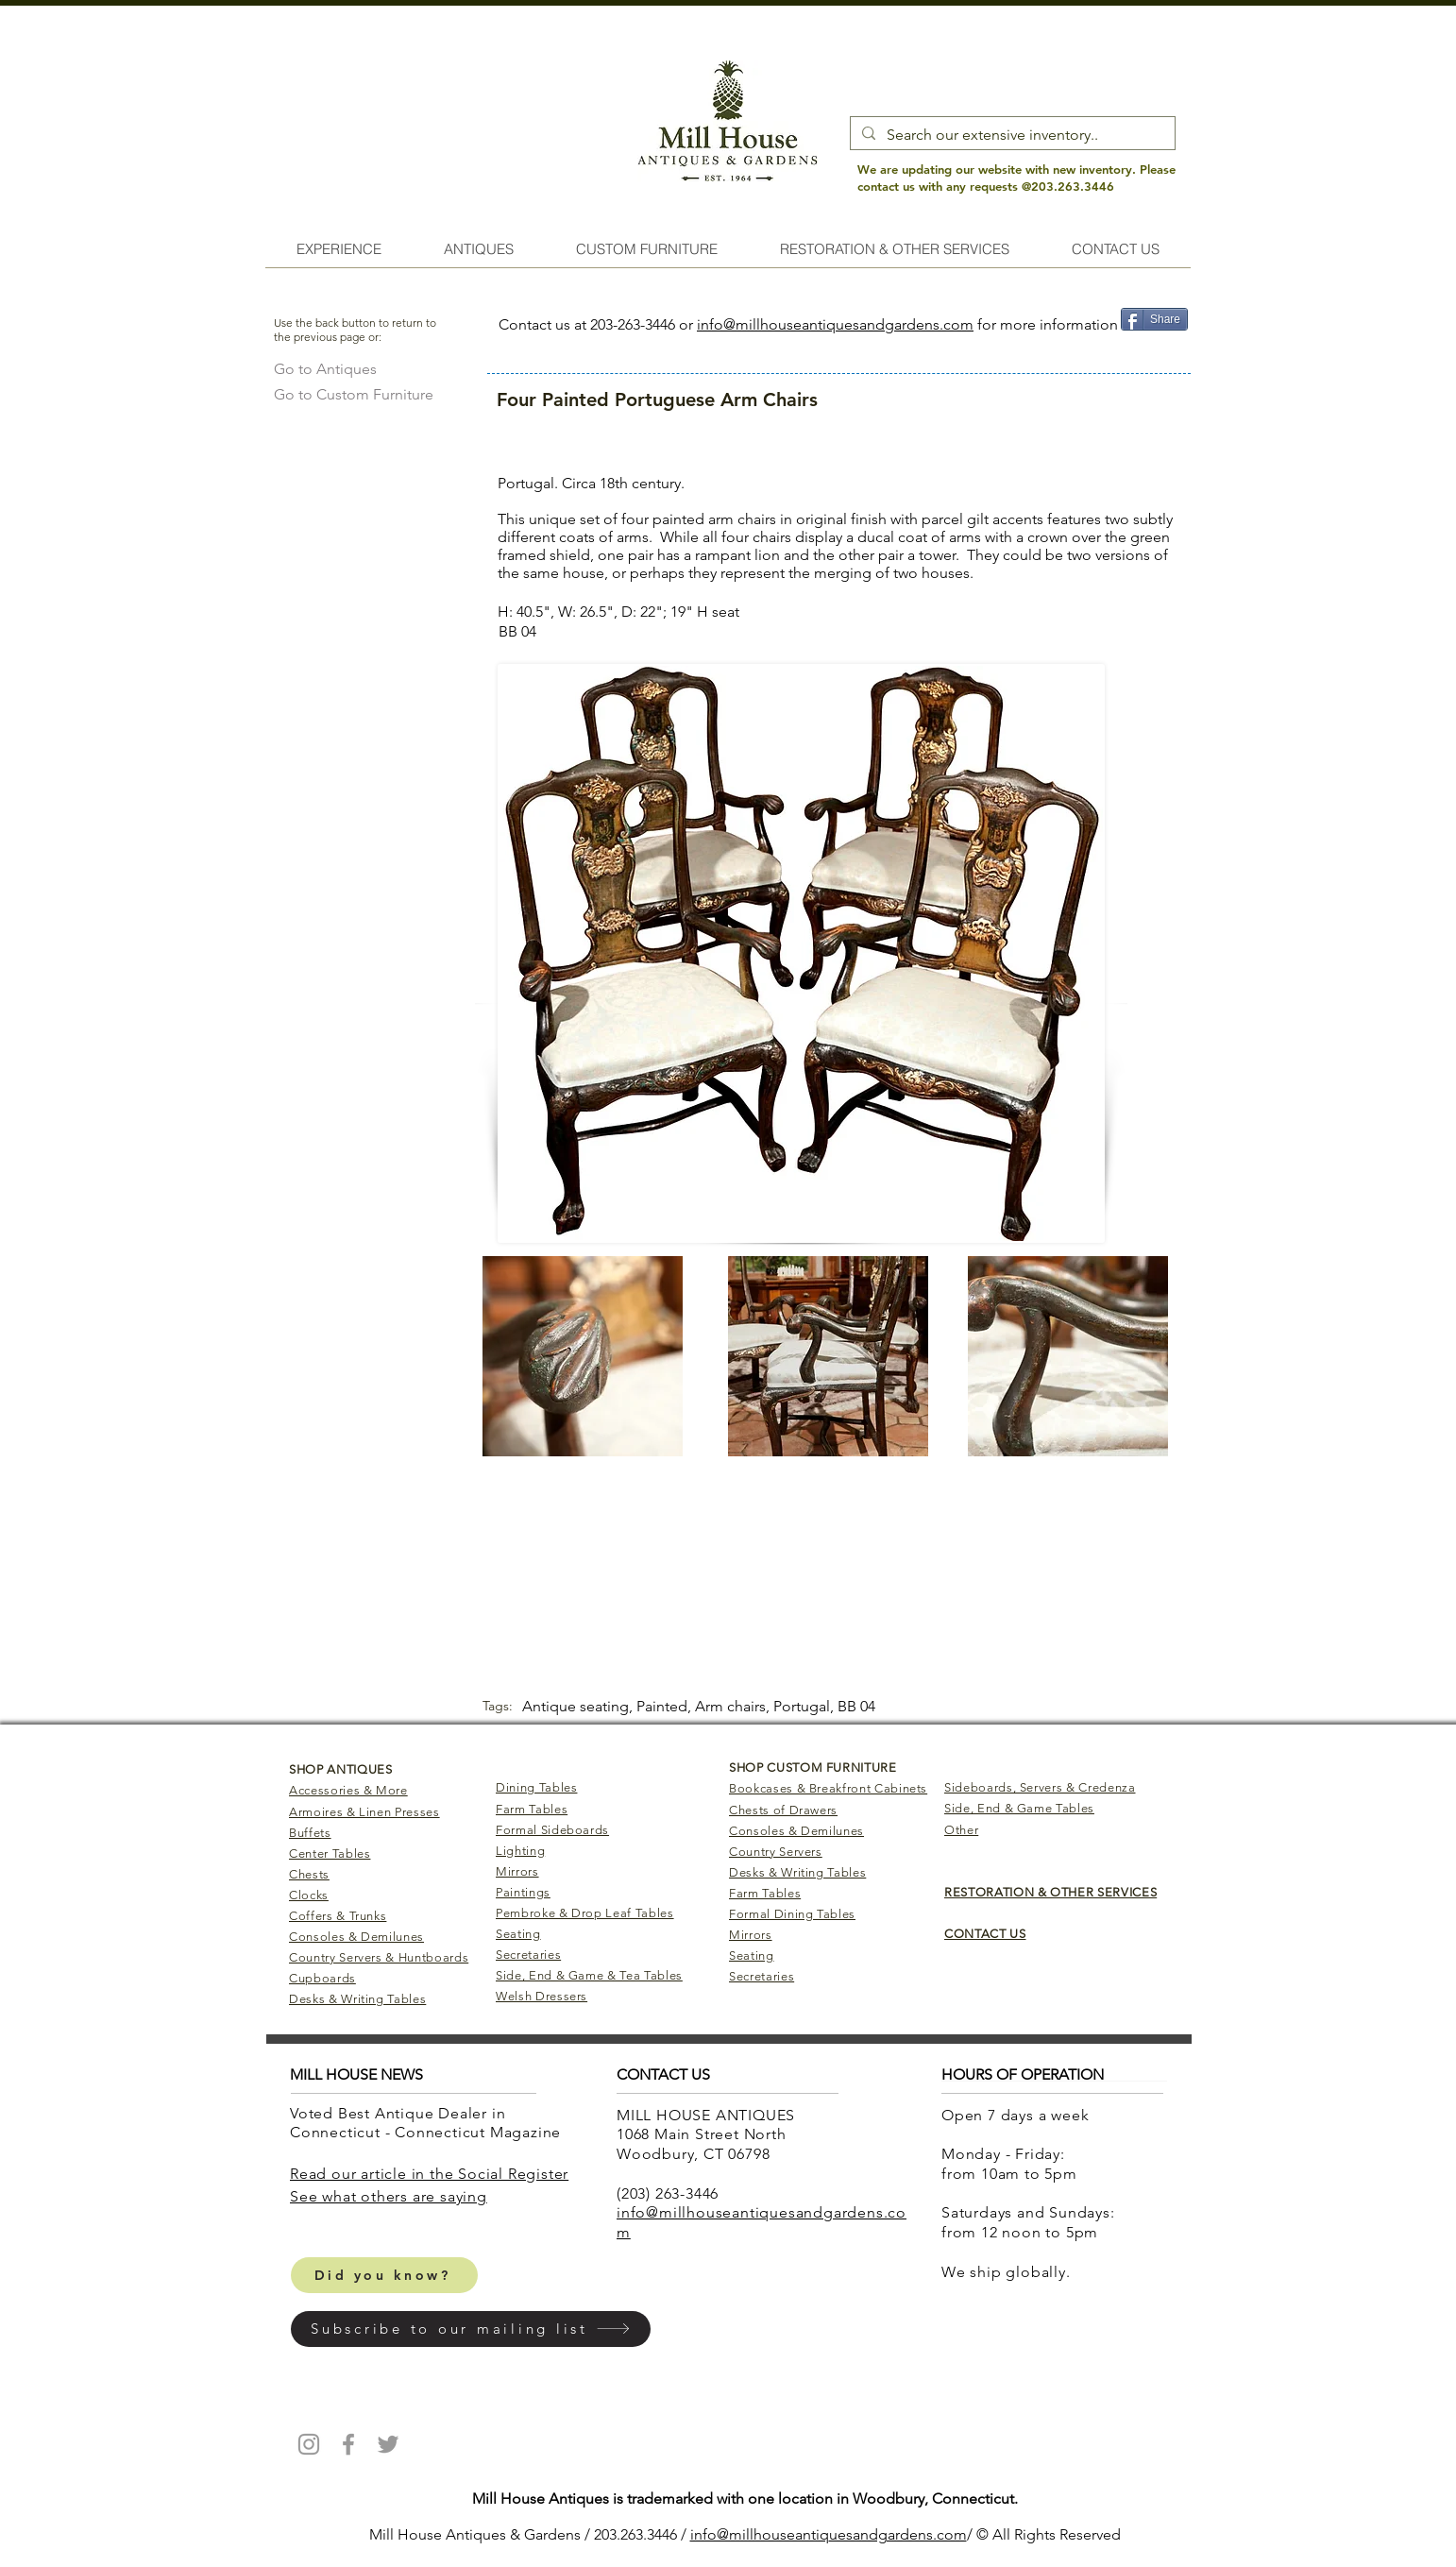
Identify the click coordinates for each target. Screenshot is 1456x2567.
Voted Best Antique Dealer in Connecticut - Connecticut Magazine (428, 2123)
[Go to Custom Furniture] (353, 394)
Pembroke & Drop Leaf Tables (585, 1913)
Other (961, 1830)
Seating (518, 1934)
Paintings (523, 1892)
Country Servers (775, 1851)
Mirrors (517, 1871)
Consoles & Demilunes (356, 1937)
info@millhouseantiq (759, 2534)
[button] (471, 2329)
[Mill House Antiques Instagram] (309, 2444)
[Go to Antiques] (325, 369)
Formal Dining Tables (792, 1914)
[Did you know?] (384, 2275)
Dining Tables (536, 1787)
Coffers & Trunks (337, 1916)
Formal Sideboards (552, 1830)
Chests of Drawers (783, 1810)
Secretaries (528, 1954)
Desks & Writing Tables (357, 1999)
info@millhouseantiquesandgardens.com (835, 324)
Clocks (309, 1895)
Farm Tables (531, 1809)
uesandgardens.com (898, 2534)
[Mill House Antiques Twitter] (388, 2444)
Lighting (520, 1851)
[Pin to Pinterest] (1153, 348)
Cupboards (322, 1978)
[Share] (1154, 319)
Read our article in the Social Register (429, 2174)
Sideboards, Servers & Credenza (1040, 1787)
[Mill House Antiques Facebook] (348, 2444)
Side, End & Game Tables (1019, 1808)
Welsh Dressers (541, 1996)
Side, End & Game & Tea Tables (589, 1975)
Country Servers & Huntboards (378, 1957)
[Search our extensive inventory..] (1011, 135)
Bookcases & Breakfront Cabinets (828, 1788)
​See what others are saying (388, 2196)
